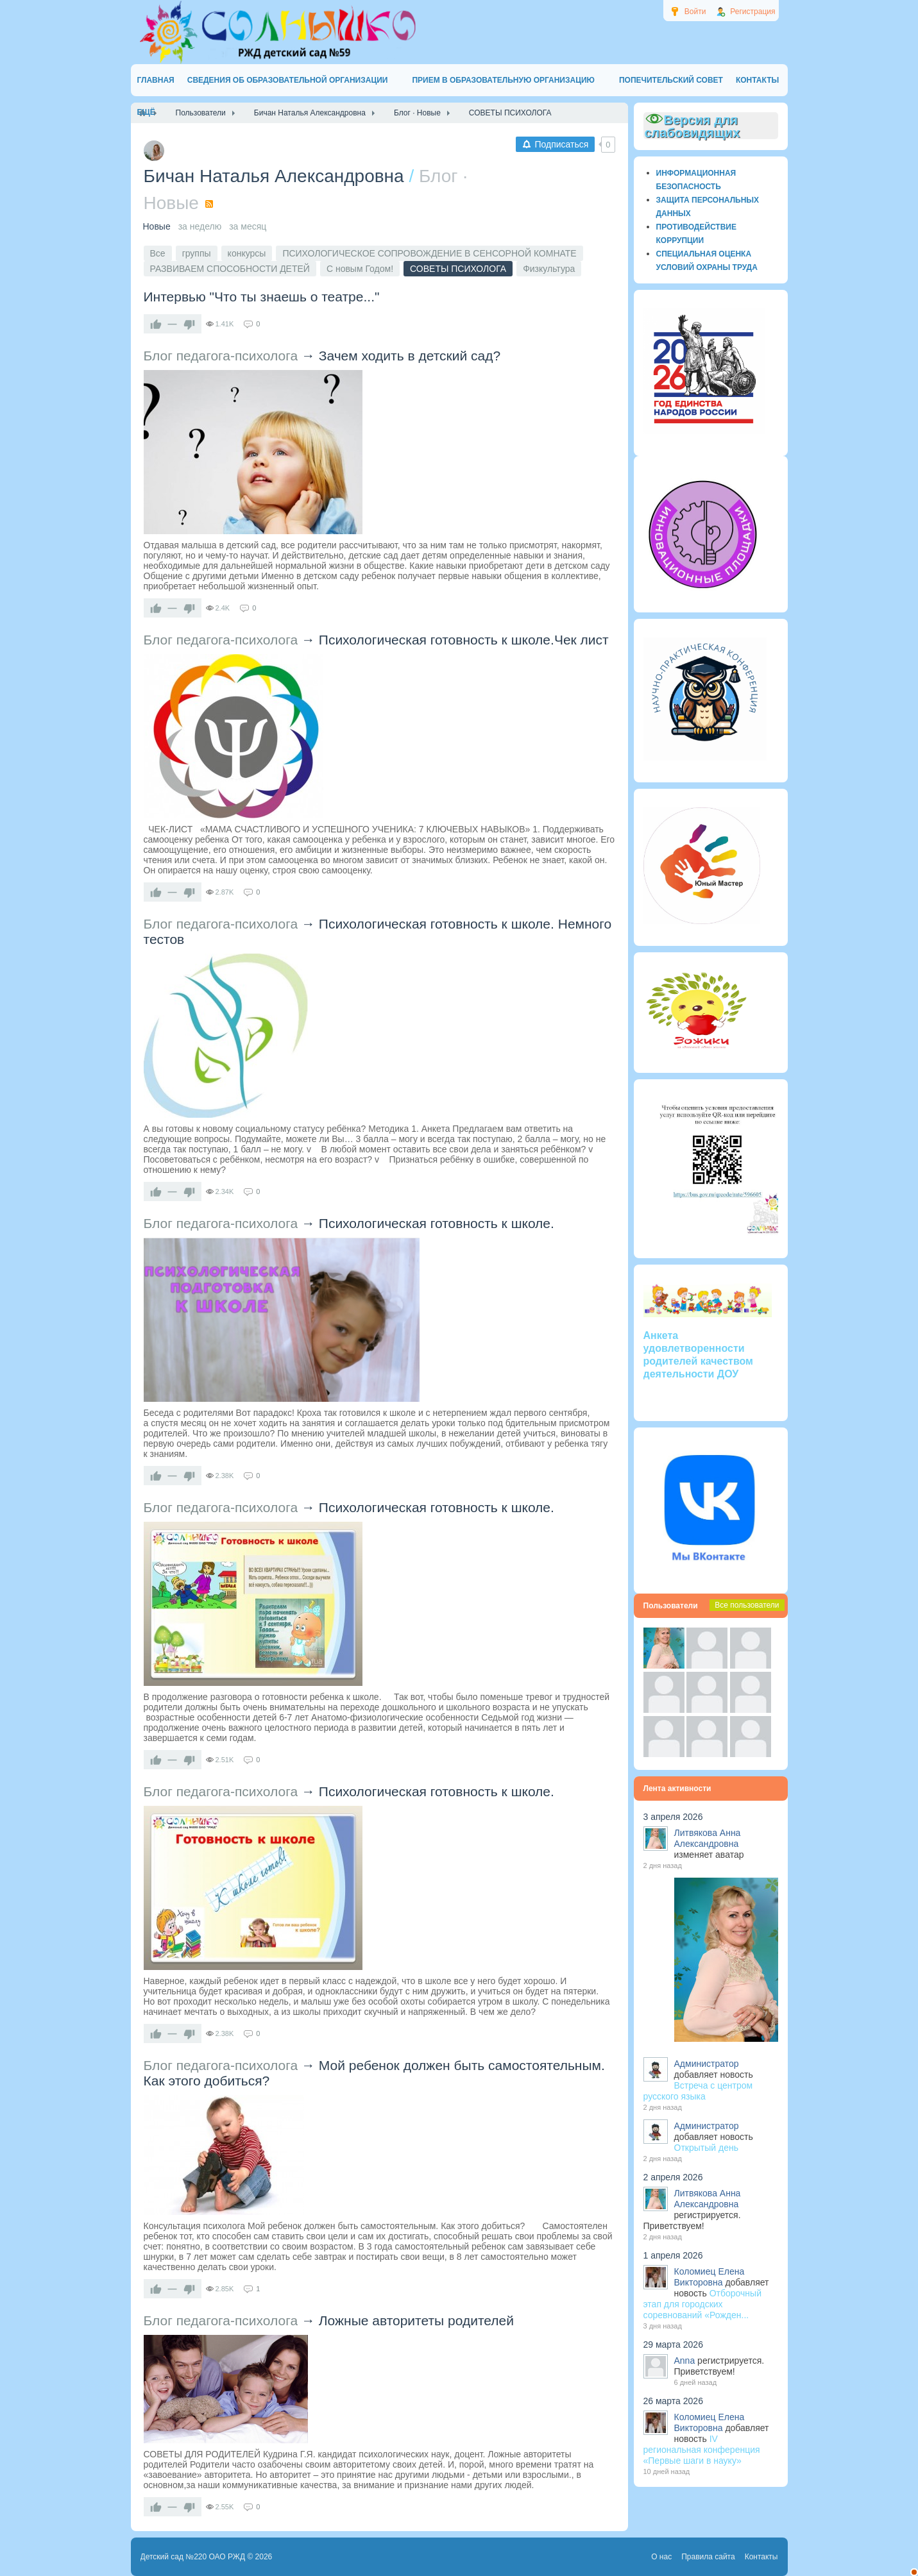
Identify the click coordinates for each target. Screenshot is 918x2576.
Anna (684, 2360)
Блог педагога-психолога (221, 355)
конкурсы (247, 253)
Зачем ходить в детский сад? (409, 355)
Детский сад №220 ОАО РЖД (193, 2556)
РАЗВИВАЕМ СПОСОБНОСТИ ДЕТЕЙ (230, 269)
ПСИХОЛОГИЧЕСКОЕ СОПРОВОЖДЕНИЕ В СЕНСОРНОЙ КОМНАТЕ (429, 253)
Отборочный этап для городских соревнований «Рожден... (702, 2304)
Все (158, 253)
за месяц (247, 226)
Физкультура (549, 269)
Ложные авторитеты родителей (416, 2320)
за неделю (199, 226)
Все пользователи (747, 1605)
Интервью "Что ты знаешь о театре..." (262, 296)
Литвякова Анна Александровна (707, 1838)
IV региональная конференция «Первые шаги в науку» (701, 2450)
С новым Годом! (360, 269)
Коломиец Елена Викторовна (709, 2276)
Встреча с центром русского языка (698, 2090)
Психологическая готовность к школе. (436, 1223)
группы (196, 253)
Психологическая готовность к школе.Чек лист (464, 639)
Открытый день (706, 2147)
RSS (209, 204)
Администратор (706, 2063)
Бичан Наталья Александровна (274, 176)
